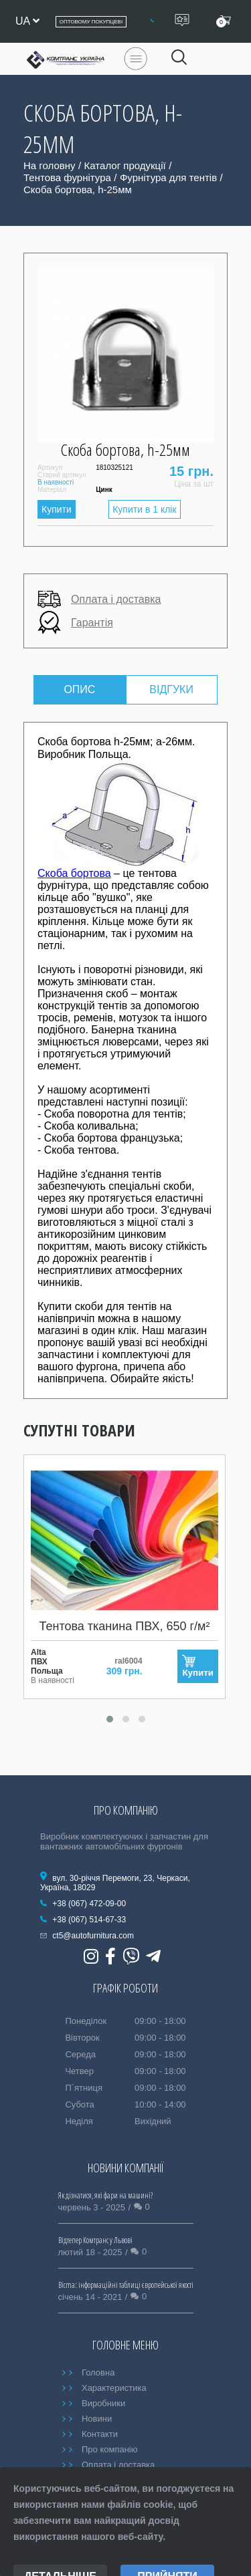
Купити (56, 509)
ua (27, 21)
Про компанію (110, 2449)
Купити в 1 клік (144, 509)
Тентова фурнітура (67, 177)
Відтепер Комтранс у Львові (95, 2240)
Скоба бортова (74, 873)
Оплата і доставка (99, 599)
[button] (110, 1719)
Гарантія (75, 622)
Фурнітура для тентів (168, 177)
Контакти (100, 2434)
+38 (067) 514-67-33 (89, 1919)
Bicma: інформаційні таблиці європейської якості (125, 2285)
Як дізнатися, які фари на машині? (105, 2195)
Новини (97, 2419)
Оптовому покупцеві (91, 22)
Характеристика (114, 2388)
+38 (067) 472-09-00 (89, 1903)
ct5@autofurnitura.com (93, 1935)
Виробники (103, 2403)
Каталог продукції (125, 165)
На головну (49, 165)
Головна (98, 2372)
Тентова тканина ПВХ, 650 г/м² (124, 1626)
